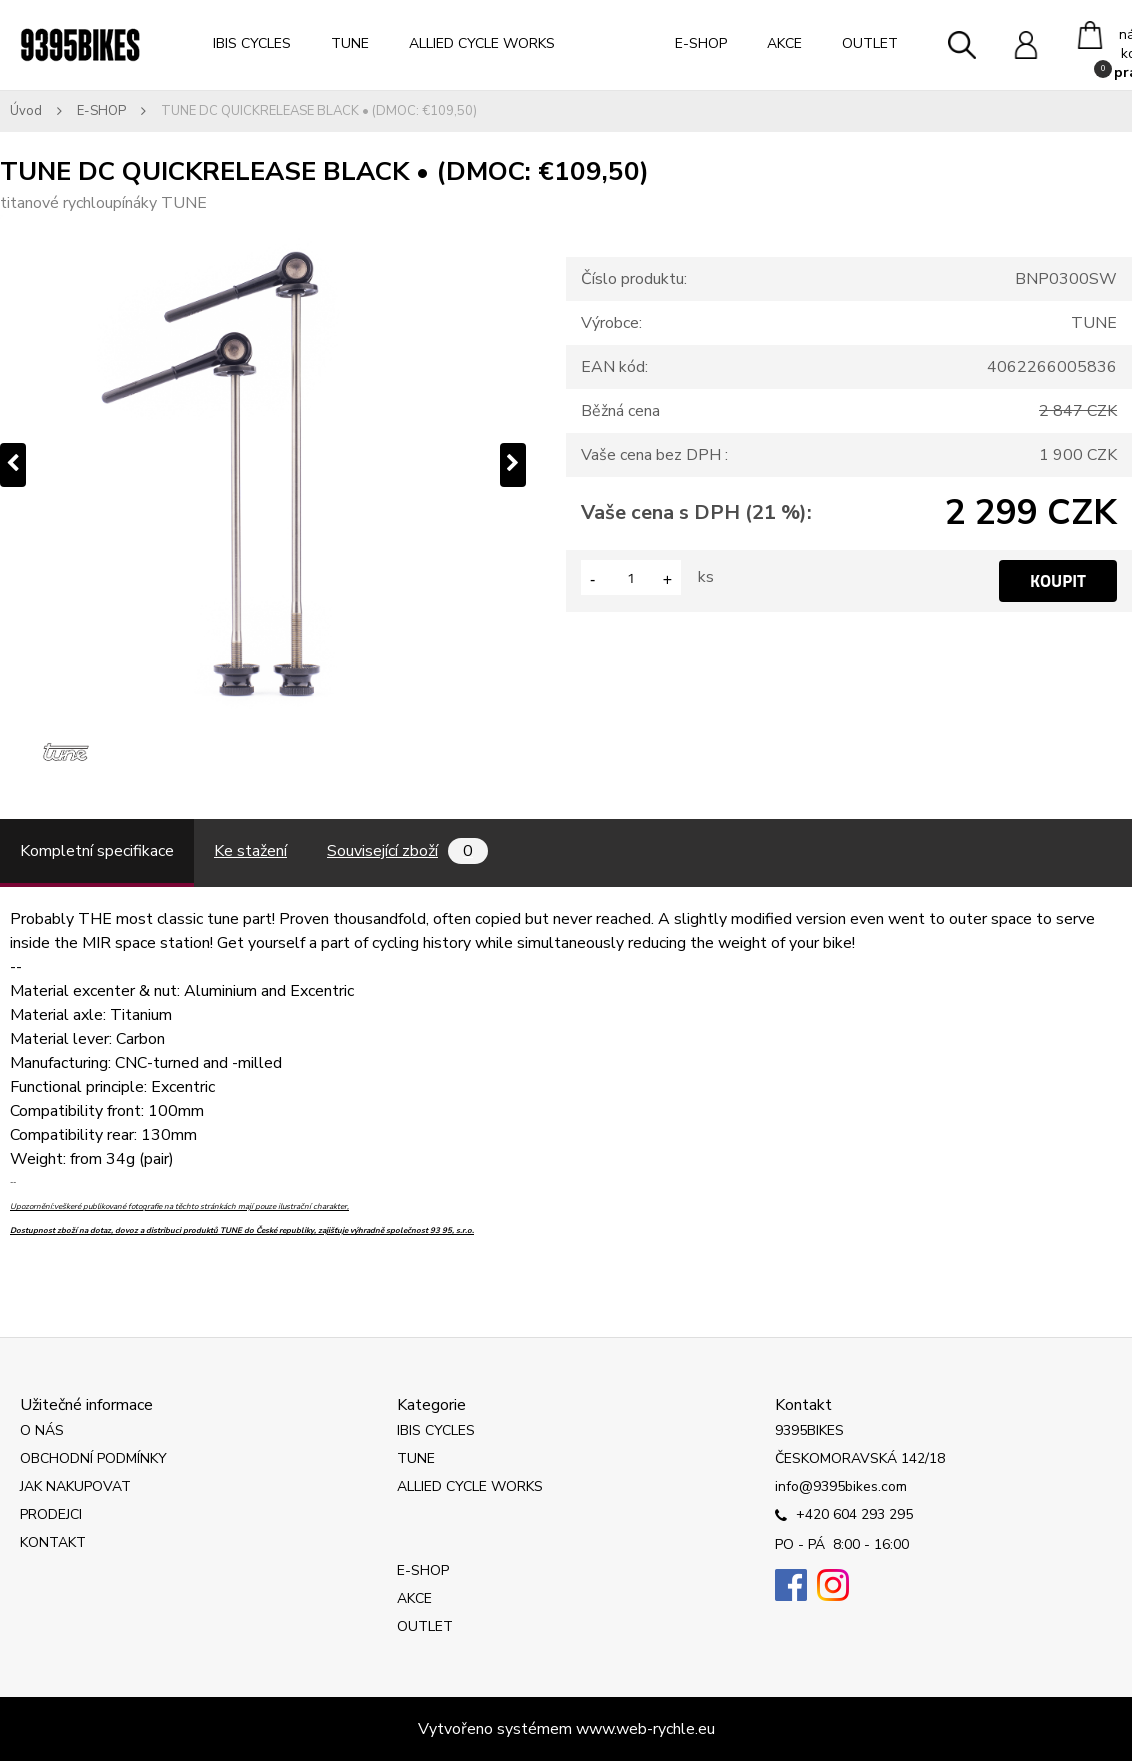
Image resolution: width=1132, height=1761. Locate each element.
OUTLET (870, 43)
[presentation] (13, 465)
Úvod (26, 111)
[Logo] (80, 45)
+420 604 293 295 (844, 1516)
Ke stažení (250, 851)
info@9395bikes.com (841, 1486)
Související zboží (407, 851)
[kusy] (631, 577)
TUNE (350, 43)
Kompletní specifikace (97, 851)
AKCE (784, 43)
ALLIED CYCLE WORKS (482, 43)
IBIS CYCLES (252, 43)
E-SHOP (701, 43)
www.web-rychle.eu (645, 1729)
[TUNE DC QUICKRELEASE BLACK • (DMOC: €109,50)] (263, 465)
